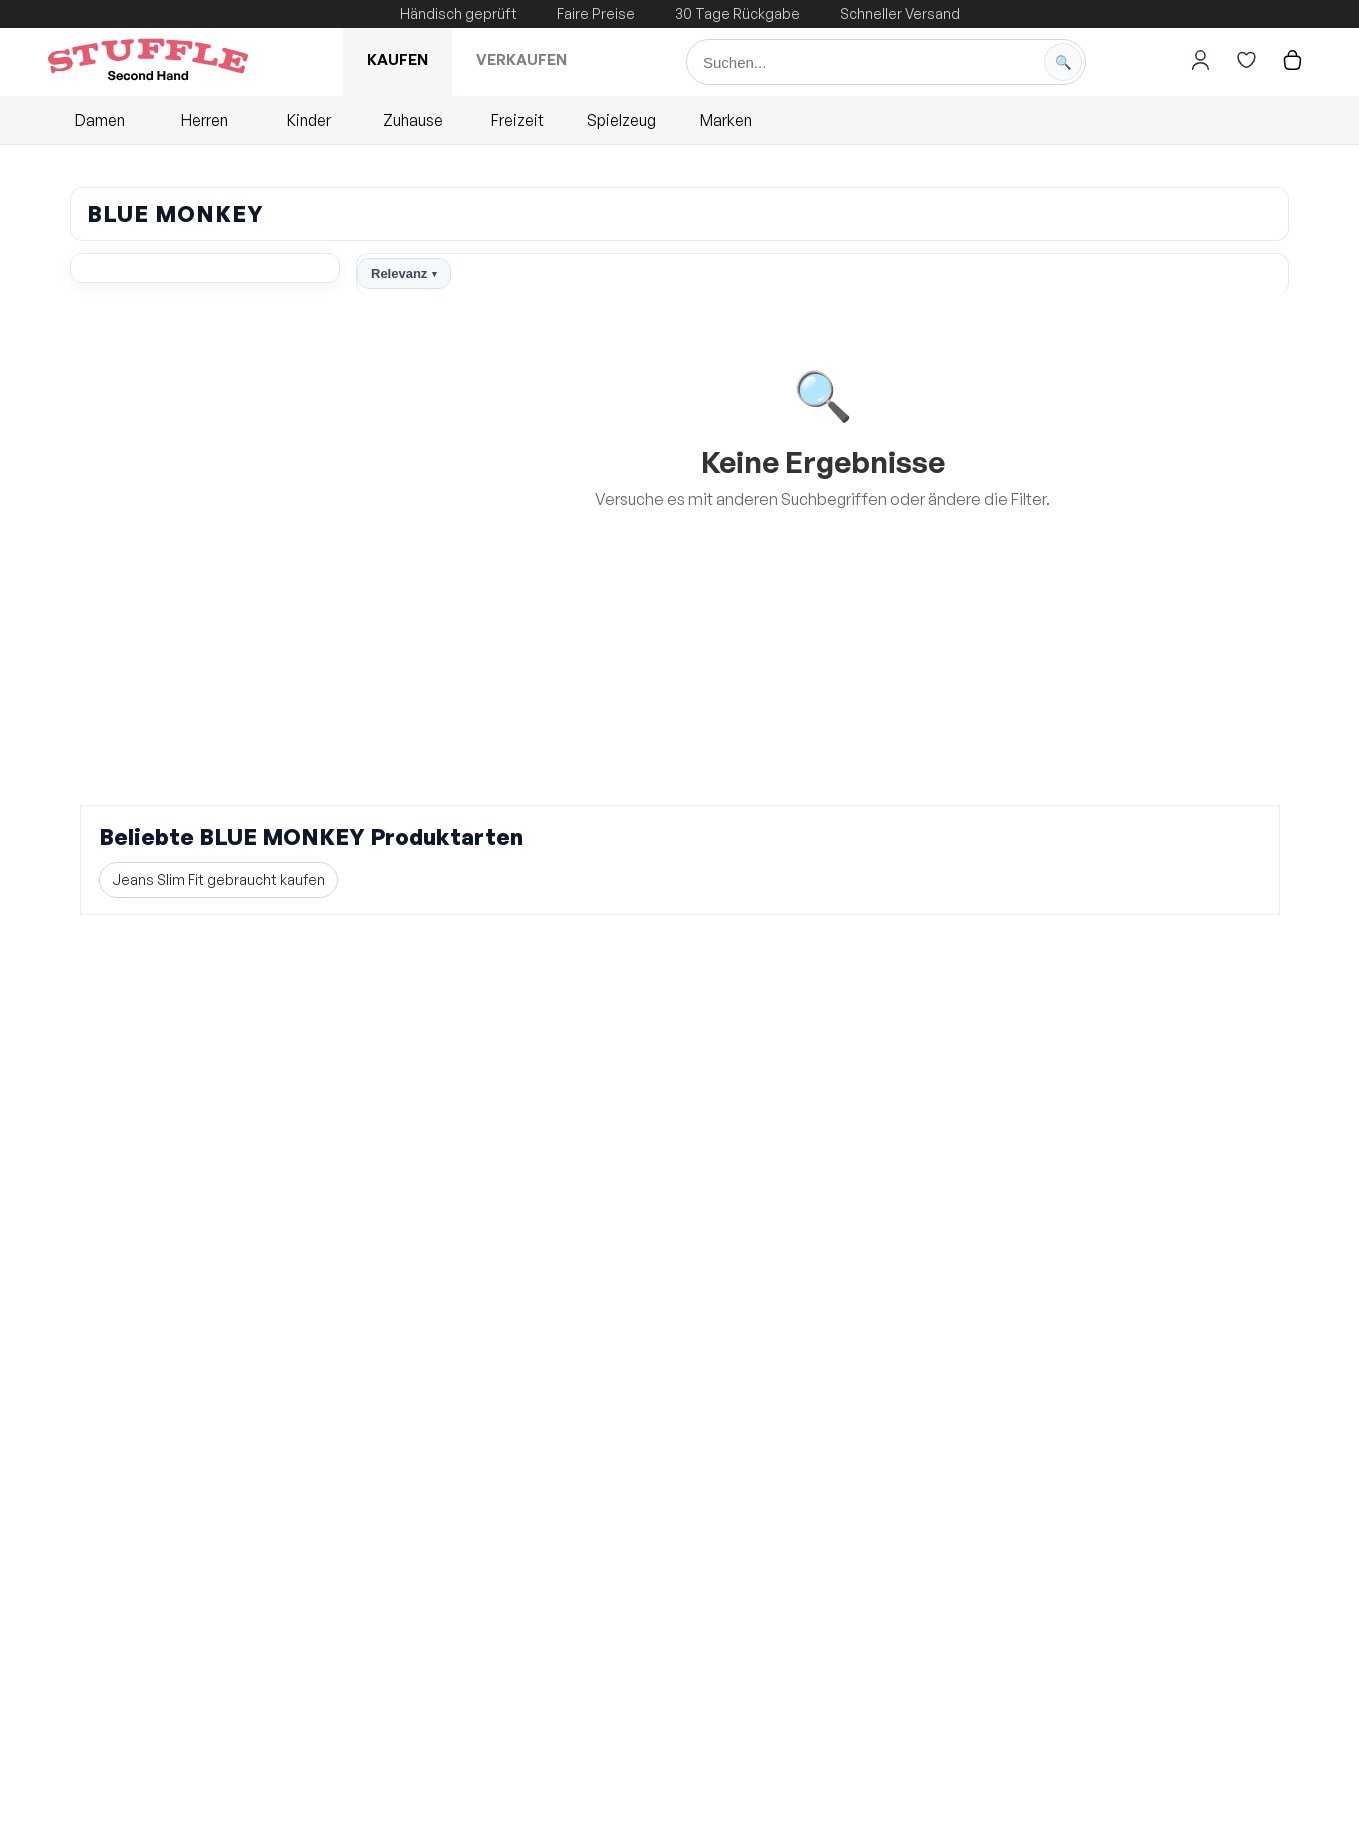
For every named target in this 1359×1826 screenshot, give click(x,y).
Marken (726, 120)
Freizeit (517, 120)
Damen (100, 120)
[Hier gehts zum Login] (1200, 60)
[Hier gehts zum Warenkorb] (1292, 60)
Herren (204, 120)
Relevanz (404, 273)
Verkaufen (521, 59)
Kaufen (397, 59)
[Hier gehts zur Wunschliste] (1246, 60)
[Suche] (886, 62)
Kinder (309, 120)
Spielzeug (621, 120)
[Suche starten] (1063, 62)
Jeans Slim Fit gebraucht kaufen (218, 879)
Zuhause (413, 120)
